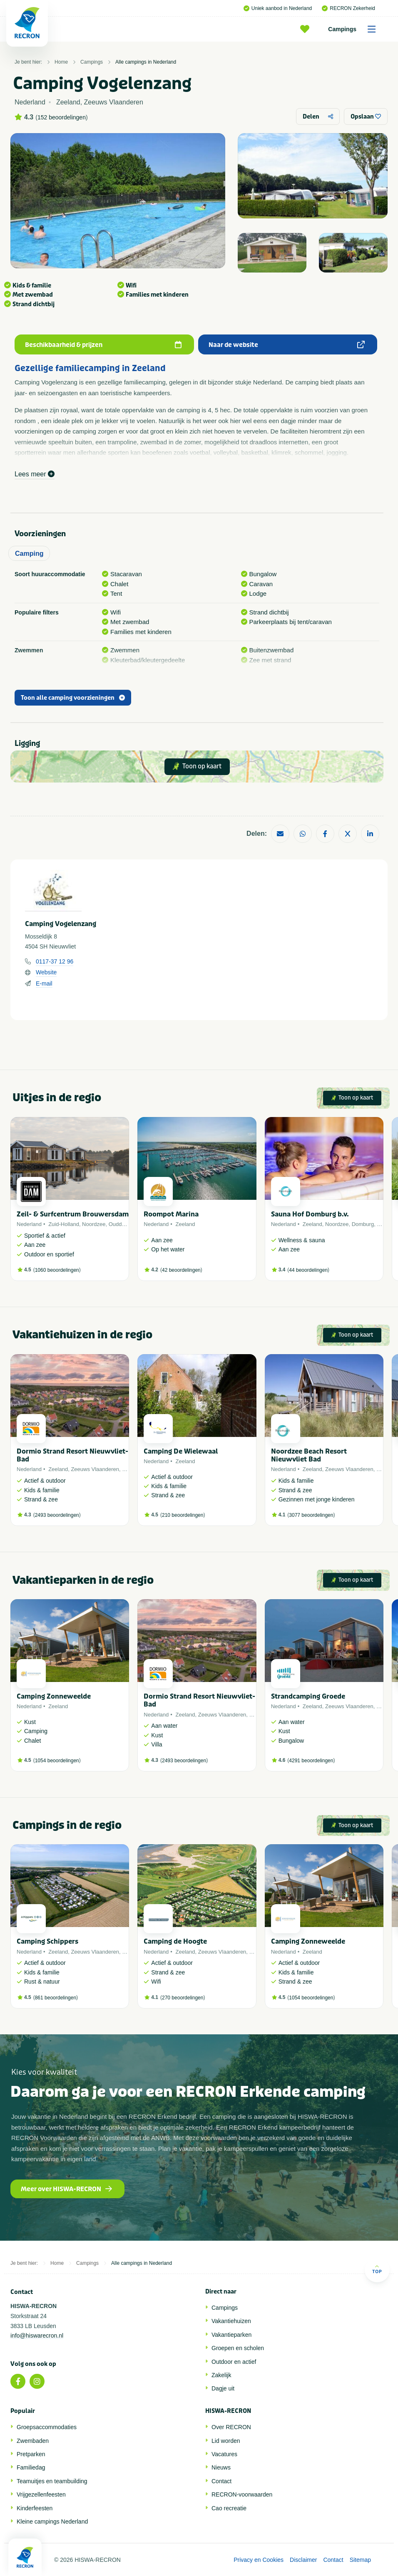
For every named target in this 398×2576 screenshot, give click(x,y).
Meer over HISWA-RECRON (66, 2189)
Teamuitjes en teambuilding (52, 2481)
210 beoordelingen (182, 1515)
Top (377, 2269)
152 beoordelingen (61, 117)
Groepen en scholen (237, 2348)
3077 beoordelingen (311, 1515)
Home (61, 62)
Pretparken (31, 2454)
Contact (221, 2481)
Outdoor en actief (233, 2361)
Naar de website (287, 345)
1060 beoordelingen (57, 1270)
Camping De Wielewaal (181, 1451)
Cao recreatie (228, 2508)
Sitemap (360, 2560)
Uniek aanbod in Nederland (278, 8)
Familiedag (31, 2467)
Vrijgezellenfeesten (41, 2494)
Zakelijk (221, 2375)
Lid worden (225, 2440)
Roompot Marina (171, 1214)
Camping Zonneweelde (54, 1696)
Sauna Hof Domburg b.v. (310, 1214)
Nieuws (221, 2467)
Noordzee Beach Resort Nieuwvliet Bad (309, 1455)
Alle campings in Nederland (145, 62)
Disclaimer (303, 2560)
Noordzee (93, 1224)
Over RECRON (231, 2427)
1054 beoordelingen (57, 1761)
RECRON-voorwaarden (241, 2494)
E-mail (44, 983)
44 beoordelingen (308, 1270)
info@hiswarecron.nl (36, 2335)
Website (46, 972)
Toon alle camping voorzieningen (73, 698)
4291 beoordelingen (311, 1761)
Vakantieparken (231, 2334)
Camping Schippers (47, 1941)
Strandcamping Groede (308, 1696)
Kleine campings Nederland (52, 2521)
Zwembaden (33, 2440)
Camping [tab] (29, 553)
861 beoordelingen (55, 1998)
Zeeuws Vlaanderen (95, 1469)
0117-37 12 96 (54, 961)
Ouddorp (119, 1224)
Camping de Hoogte (175, 1941)
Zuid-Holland (63, 1224)
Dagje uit (222, 2388)
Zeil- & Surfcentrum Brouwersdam (73, 1214)
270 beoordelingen (182, 1998)
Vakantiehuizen (231, 2321)
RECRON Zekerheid (348, 8)
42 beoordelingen (181, 1270)
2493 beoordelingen (57, 1515)
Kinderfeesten (34, 2508)
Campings (354, 29)
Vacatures (224, 2454)
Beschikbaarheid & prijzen (103, 345)
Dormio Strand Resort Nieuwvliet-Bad (72, 1455)
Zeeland (185, 1224)
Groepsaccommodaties (47, 2427)
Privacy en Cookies (259, 2560)
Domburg (363, 1224)
